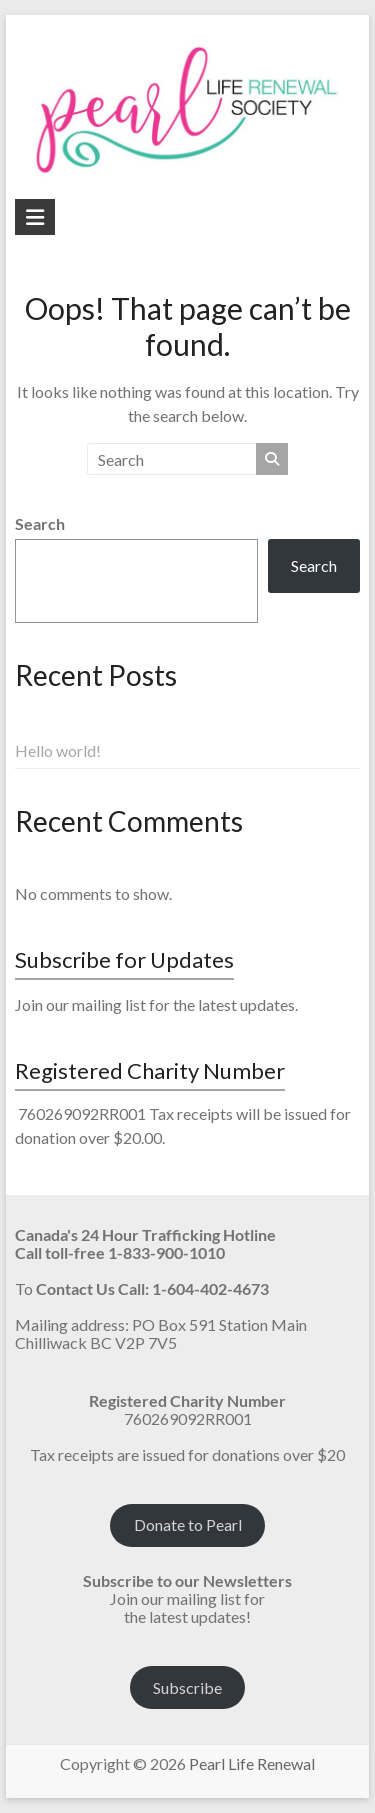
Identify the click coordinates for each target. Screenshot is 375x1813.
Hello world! (58, 750)
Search (40, 523)
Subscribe (187, 1687)
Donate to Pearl (188, 1524)
